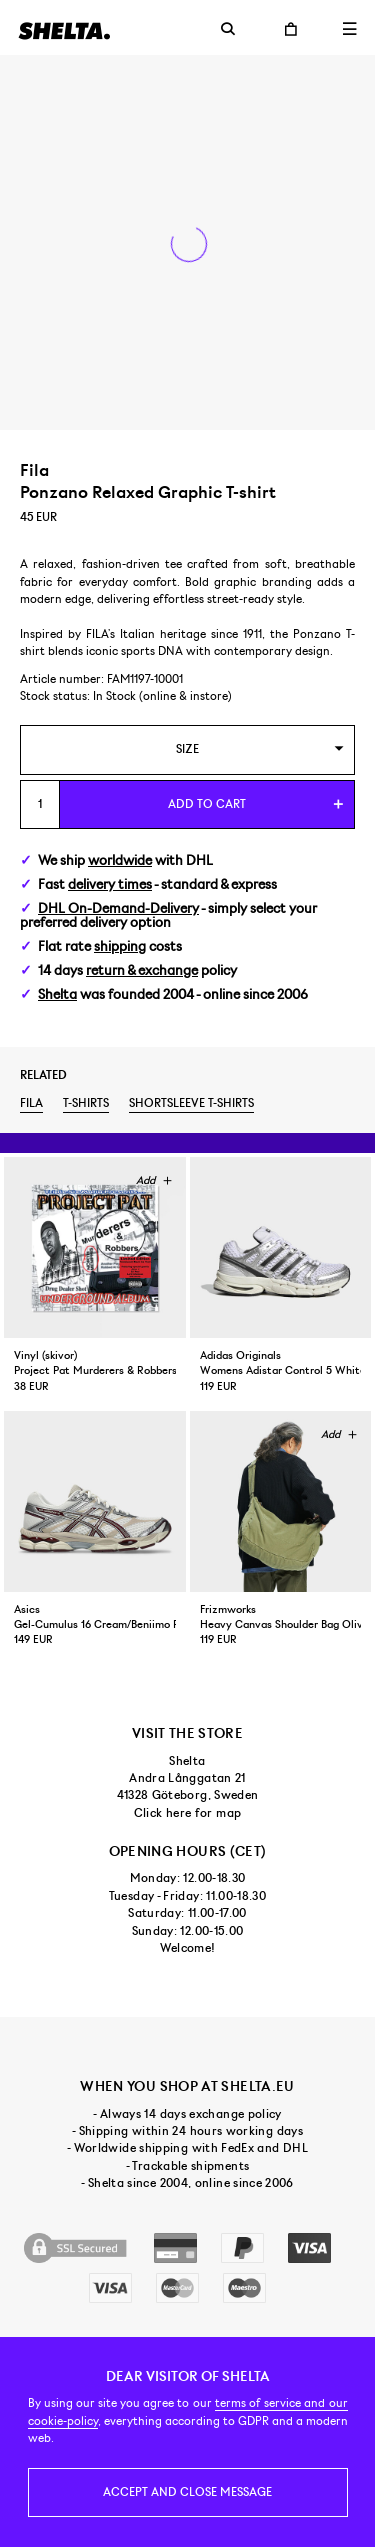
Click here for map (187, 1813)
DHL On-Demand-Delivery (118, 908)
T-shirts (86, 1103)
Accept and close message (187, 2492)
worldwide (120, 860)
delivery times (110, 884)
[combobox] (187, 749)
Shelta (57, 994)
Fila (31, 1103)
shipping (120, 946)
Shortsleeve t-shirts (191, 1103)
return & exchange (142, 970)
